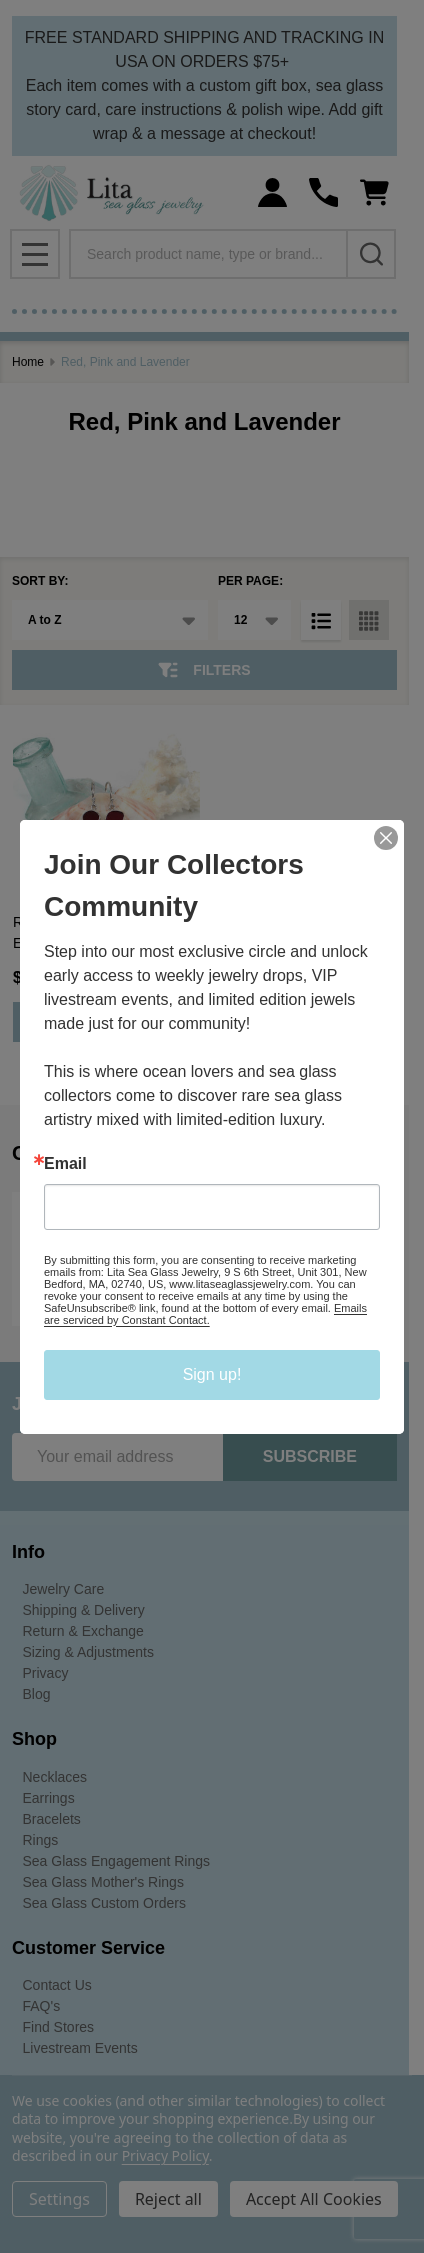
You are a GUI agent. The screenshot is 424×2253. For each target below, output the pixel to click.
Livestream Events (80, 2048)
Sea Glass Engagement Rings (117, 1861)
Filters (204, 670)
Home (28, 362)
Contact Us (57, 1985)
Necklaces (55, 1777)
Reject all (168, 2199)
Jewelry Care (64, 1589)
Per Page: (250, 581)
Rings (41, 1840)
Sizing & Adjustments (89, 1652)
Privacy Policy (165, 2155)
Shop (34, 1739)
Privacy (46, 1673)
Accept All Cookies (314, 2199)
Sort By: (40, 581)
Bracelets (52, 1819)
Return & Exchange (83, 1631)
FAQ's (42, 2006)
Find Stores (59, 2027)
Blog (37, 1694)
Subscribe (310, 1456)
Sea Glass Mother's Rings (103, 1882)
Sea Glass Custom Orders (104, 1903)
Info (28, 1552)
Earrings (49, 1798)
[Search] (371, 254)
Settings (59, 2199)
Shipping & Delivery (84, 1610)
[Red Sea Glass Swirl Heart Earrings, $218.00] (106, 803)
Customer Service (88, 1948)
